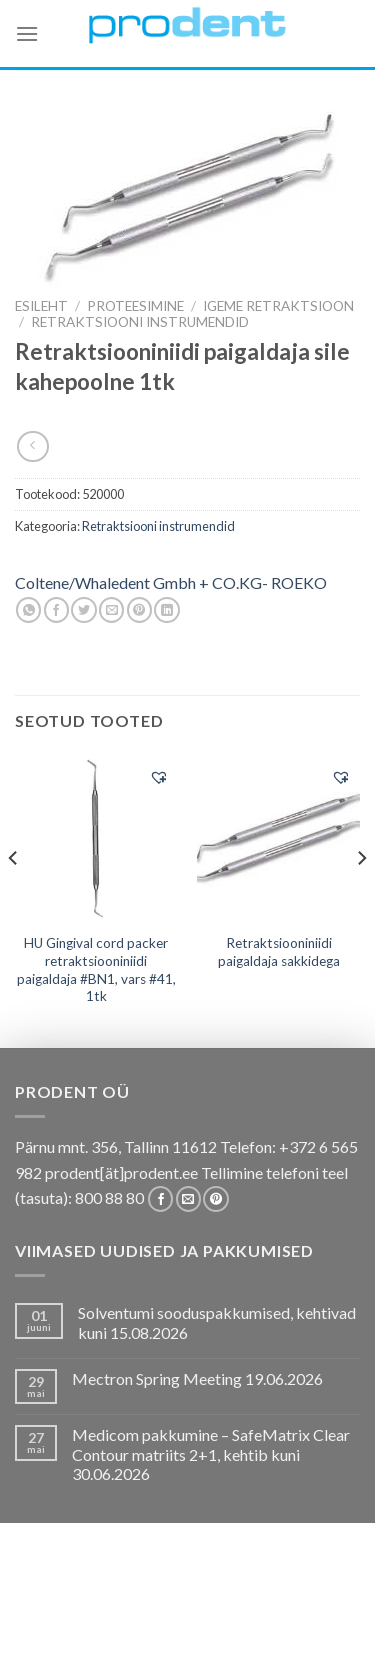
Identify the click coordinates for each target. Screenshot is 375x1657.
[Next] (361, 898)
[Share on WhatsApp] (28, 610)
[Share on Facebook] (56, 610)
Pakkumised (159, 1593)
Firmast (100, 1623)
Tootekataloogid (199, 1608)
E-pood (81, 1593)
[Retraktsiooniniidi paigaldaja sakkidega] (278, 838)
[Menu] (27, 33)
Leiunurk (275, 1623)
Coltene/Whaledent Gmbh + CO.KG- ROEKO (171, 582)
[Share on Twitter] (83, 610)
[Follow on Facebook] (160, 1199)
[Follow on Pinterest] (215, 1199)
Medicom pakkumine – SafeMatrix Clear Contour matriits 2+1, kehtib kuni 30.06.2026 (211, 1453)
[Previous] (14, 898)
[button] (159, 777)
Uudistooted (185, 1623)
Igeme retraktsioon (278, 306)
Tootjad (302, 1608)
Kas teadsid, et (263, 1593)
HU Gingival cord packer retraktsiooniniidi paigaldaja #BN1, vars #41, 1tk (96, 969)
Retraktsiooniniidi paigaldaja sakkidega (279, 952)
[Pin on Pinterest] (139, 610)
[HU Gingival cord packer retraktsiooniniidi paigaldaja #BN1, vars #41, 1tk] (96, 839)
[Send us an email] (188, 1199)
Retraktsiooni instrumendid (140, 322)
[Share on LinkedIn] (166, 610)
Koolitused (83, 1608)
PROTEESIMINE (135, 306)
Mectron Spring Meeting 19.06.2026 (197, 1378)
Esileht (41, 306)
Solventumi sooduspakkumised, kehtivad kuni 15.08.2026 (217, 1322)
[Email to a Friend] (111, 610)
